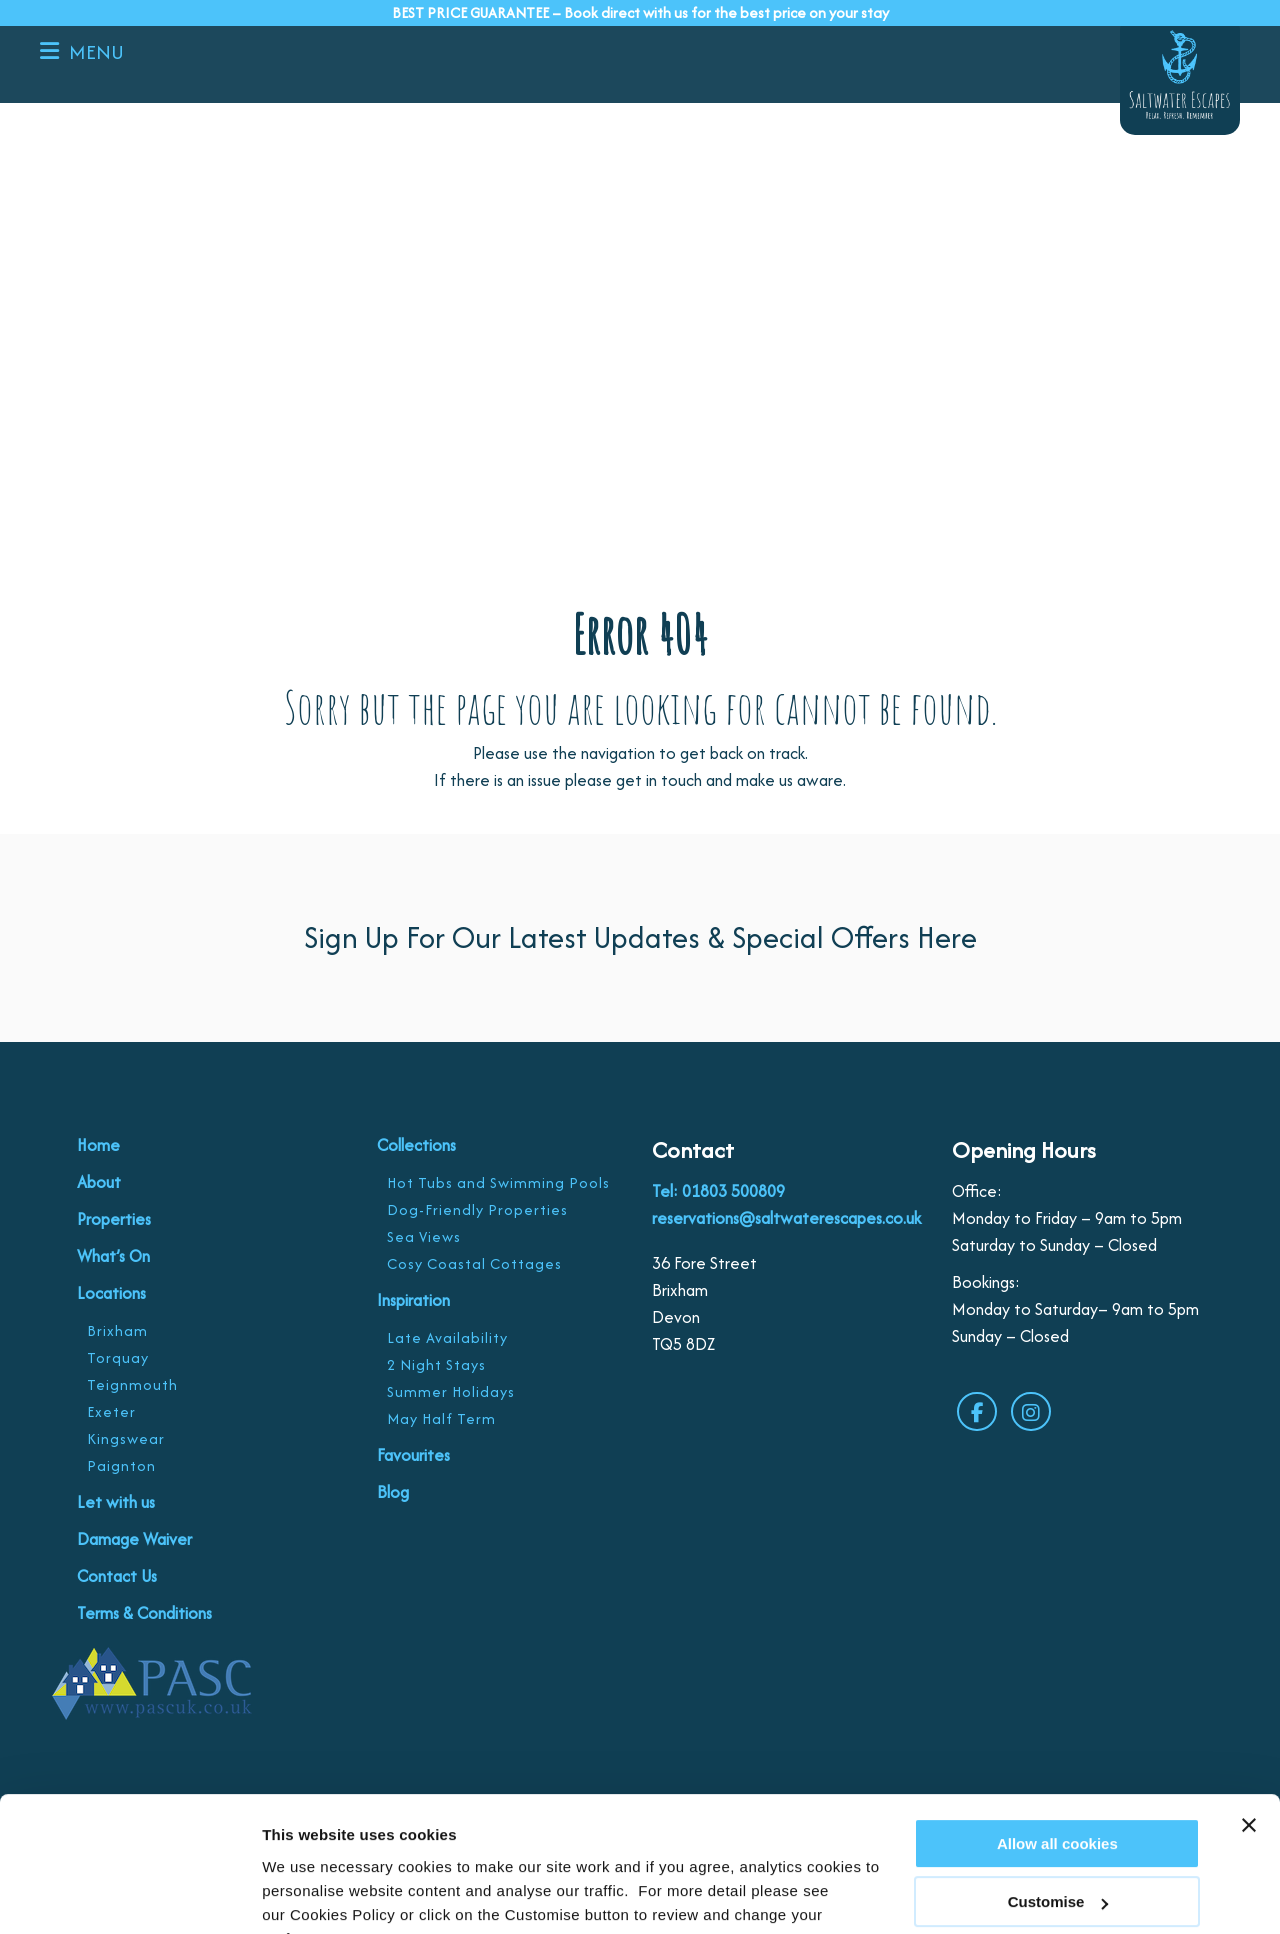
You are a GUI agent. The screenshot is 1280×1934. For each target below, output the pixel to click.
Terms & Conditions (144, 1613)
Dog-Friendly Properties (477, 1209)
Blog (393, 1492)
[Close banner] (1249, 1726)
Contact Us (117, 1576)
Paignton (121, 1465)
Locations (111, 1293)
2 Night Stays (436, 1364)
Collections (416, 1145)
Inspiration (413, 1300)
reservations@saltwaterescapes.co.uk (786, 1218)
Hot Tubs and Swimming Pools (498, 1182)
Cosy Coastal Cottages (474, 1263)
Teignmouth (132, 1384)
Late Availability (447, 1337)
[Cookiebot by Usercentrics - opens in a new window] (129, 1895)
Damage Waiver (134, 1539)
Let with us (116, 1502)
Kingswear (126, 1438)
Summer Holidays (451, 1391)
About (99, 1182)
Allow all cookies (1057, 1744)
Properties (114, 1219)
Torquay (118, 1357)
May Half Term (441, 1418)
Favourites (413, 1455)
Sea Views (424, 1236)
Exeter (111, 1411)
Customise (301, 1894)
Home (98, 1145)
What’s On (113, 1256)
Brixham (117, 1330)
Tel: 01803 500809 (718, 1191)
